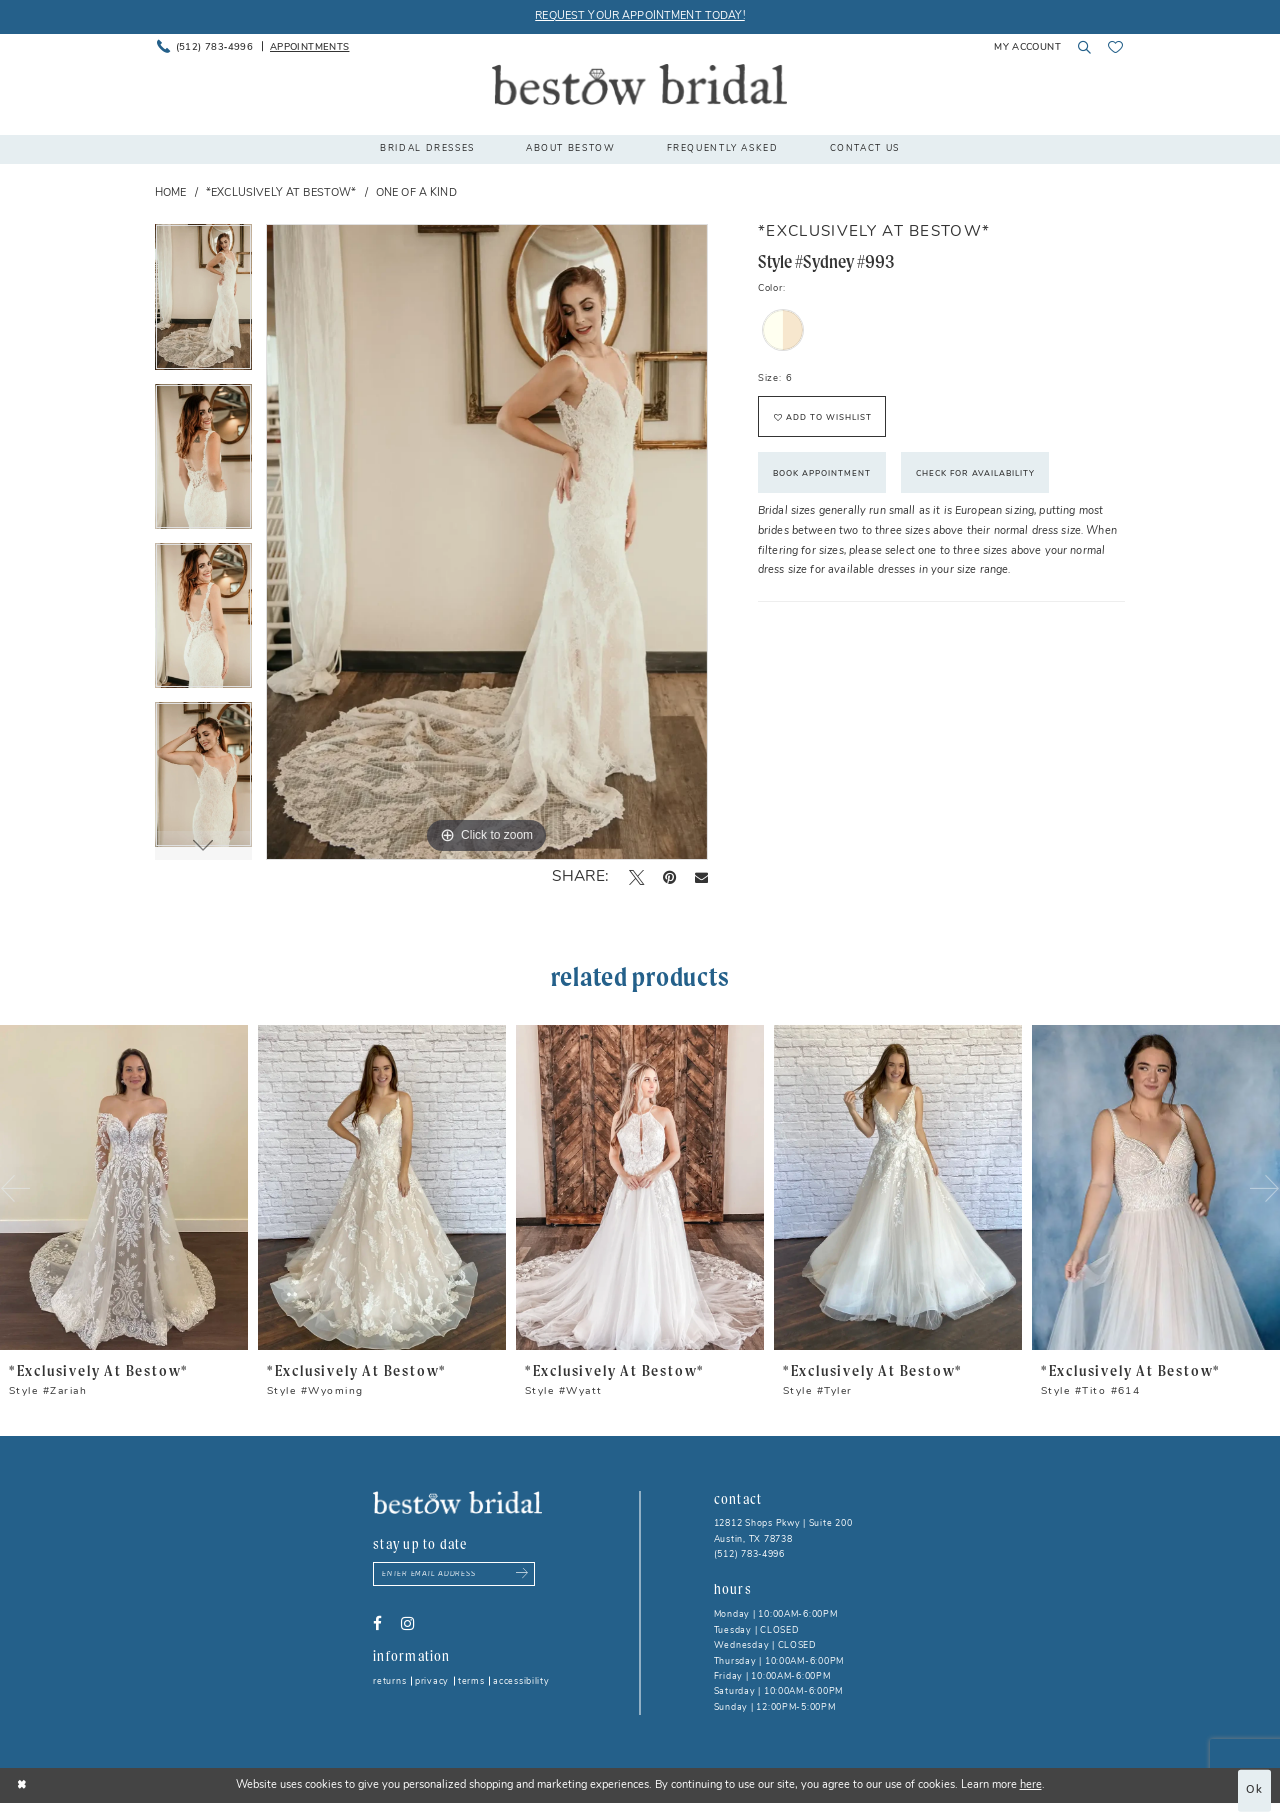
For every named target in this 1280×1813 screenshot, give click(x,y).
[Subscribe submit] (522, 1574)
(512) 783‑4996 (749, 1554)
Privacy (432, 1681)
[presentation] (124, 1187)
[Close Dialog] (22, 1786)
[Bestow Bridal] (639, 84)
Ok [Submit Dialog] (1255, 1790)
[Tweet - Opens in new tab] (636, 878)
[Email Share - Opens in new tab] (701, 877)
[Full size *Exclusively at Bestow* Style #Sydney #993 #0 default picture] (487, 542)
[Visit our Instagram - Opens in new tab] (407, 1624)
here (1031, 1785)
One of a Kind (416, 193)
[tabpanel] (203, 303)
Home (171, 193)
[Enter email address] (454, 1574)
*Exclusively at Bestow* (281, 193)
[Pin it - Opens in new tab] (669, 878)
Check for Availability (975, 474)
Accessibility (521, 1681)
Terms (471, 1681)
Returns (389, 1681)
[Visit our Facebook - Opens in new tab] (377, 1624)
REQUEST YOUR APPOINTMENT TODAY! (640, 16)
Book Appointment (822, 474)
